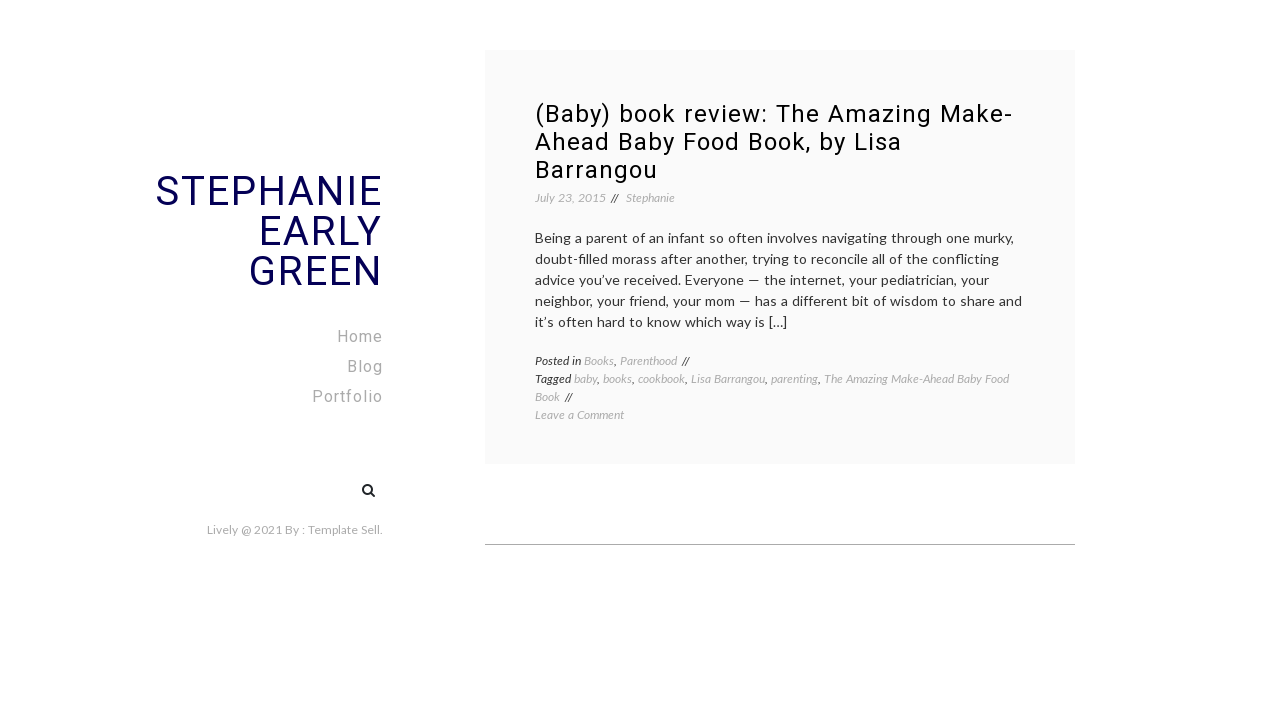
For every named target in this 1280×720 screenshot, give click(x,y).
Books (599, 360)
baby (585, 378)
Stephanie (650, 197)
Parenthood (648, 360)
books (617, 378)
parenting (794, 378)
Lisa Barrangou (728, 378)
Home (360, 336)
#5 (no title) (326, 480)
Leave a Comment (579, 414)
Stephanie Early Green (269, 231)
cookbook (661, 378)
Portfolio (347, 396)
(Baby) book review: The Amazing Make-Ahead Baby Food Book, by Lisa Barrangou (774, 142)
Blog (365, 366)
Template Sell (344, 529)
